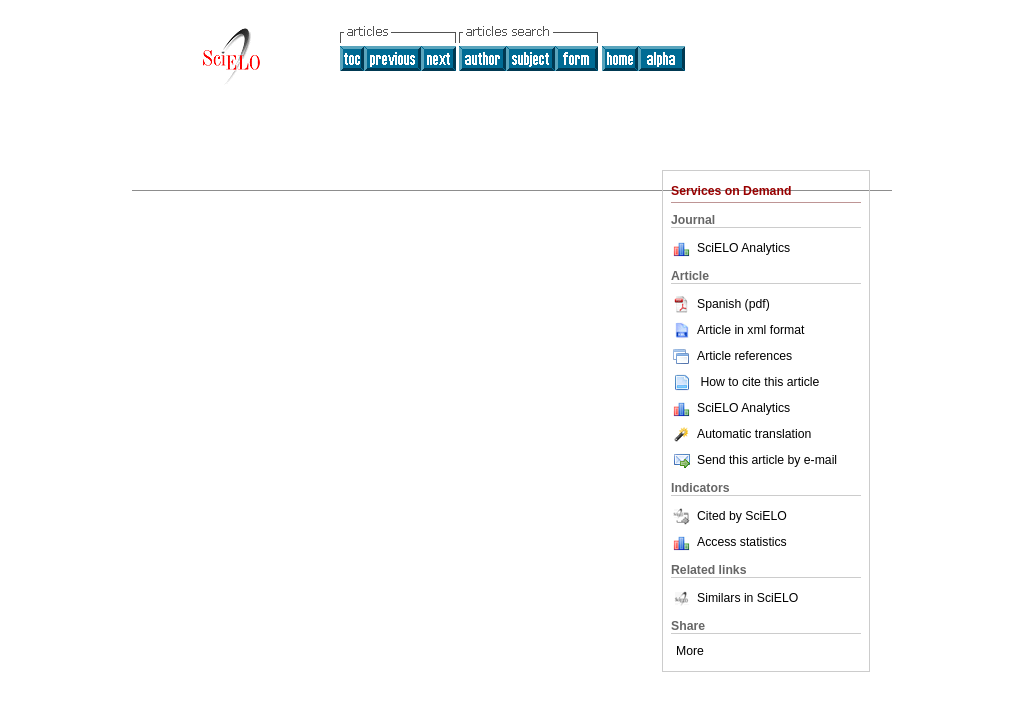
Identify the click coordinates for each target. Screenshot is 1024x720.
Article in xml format (737, 330)
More (690, 651)
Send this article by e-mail (754, 460)
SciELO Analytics (743, 248)
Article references (731, 356)
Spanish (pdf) (720, 304)
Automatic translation (741, 434)
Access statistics (742, 542)
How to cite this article (759, 382)
